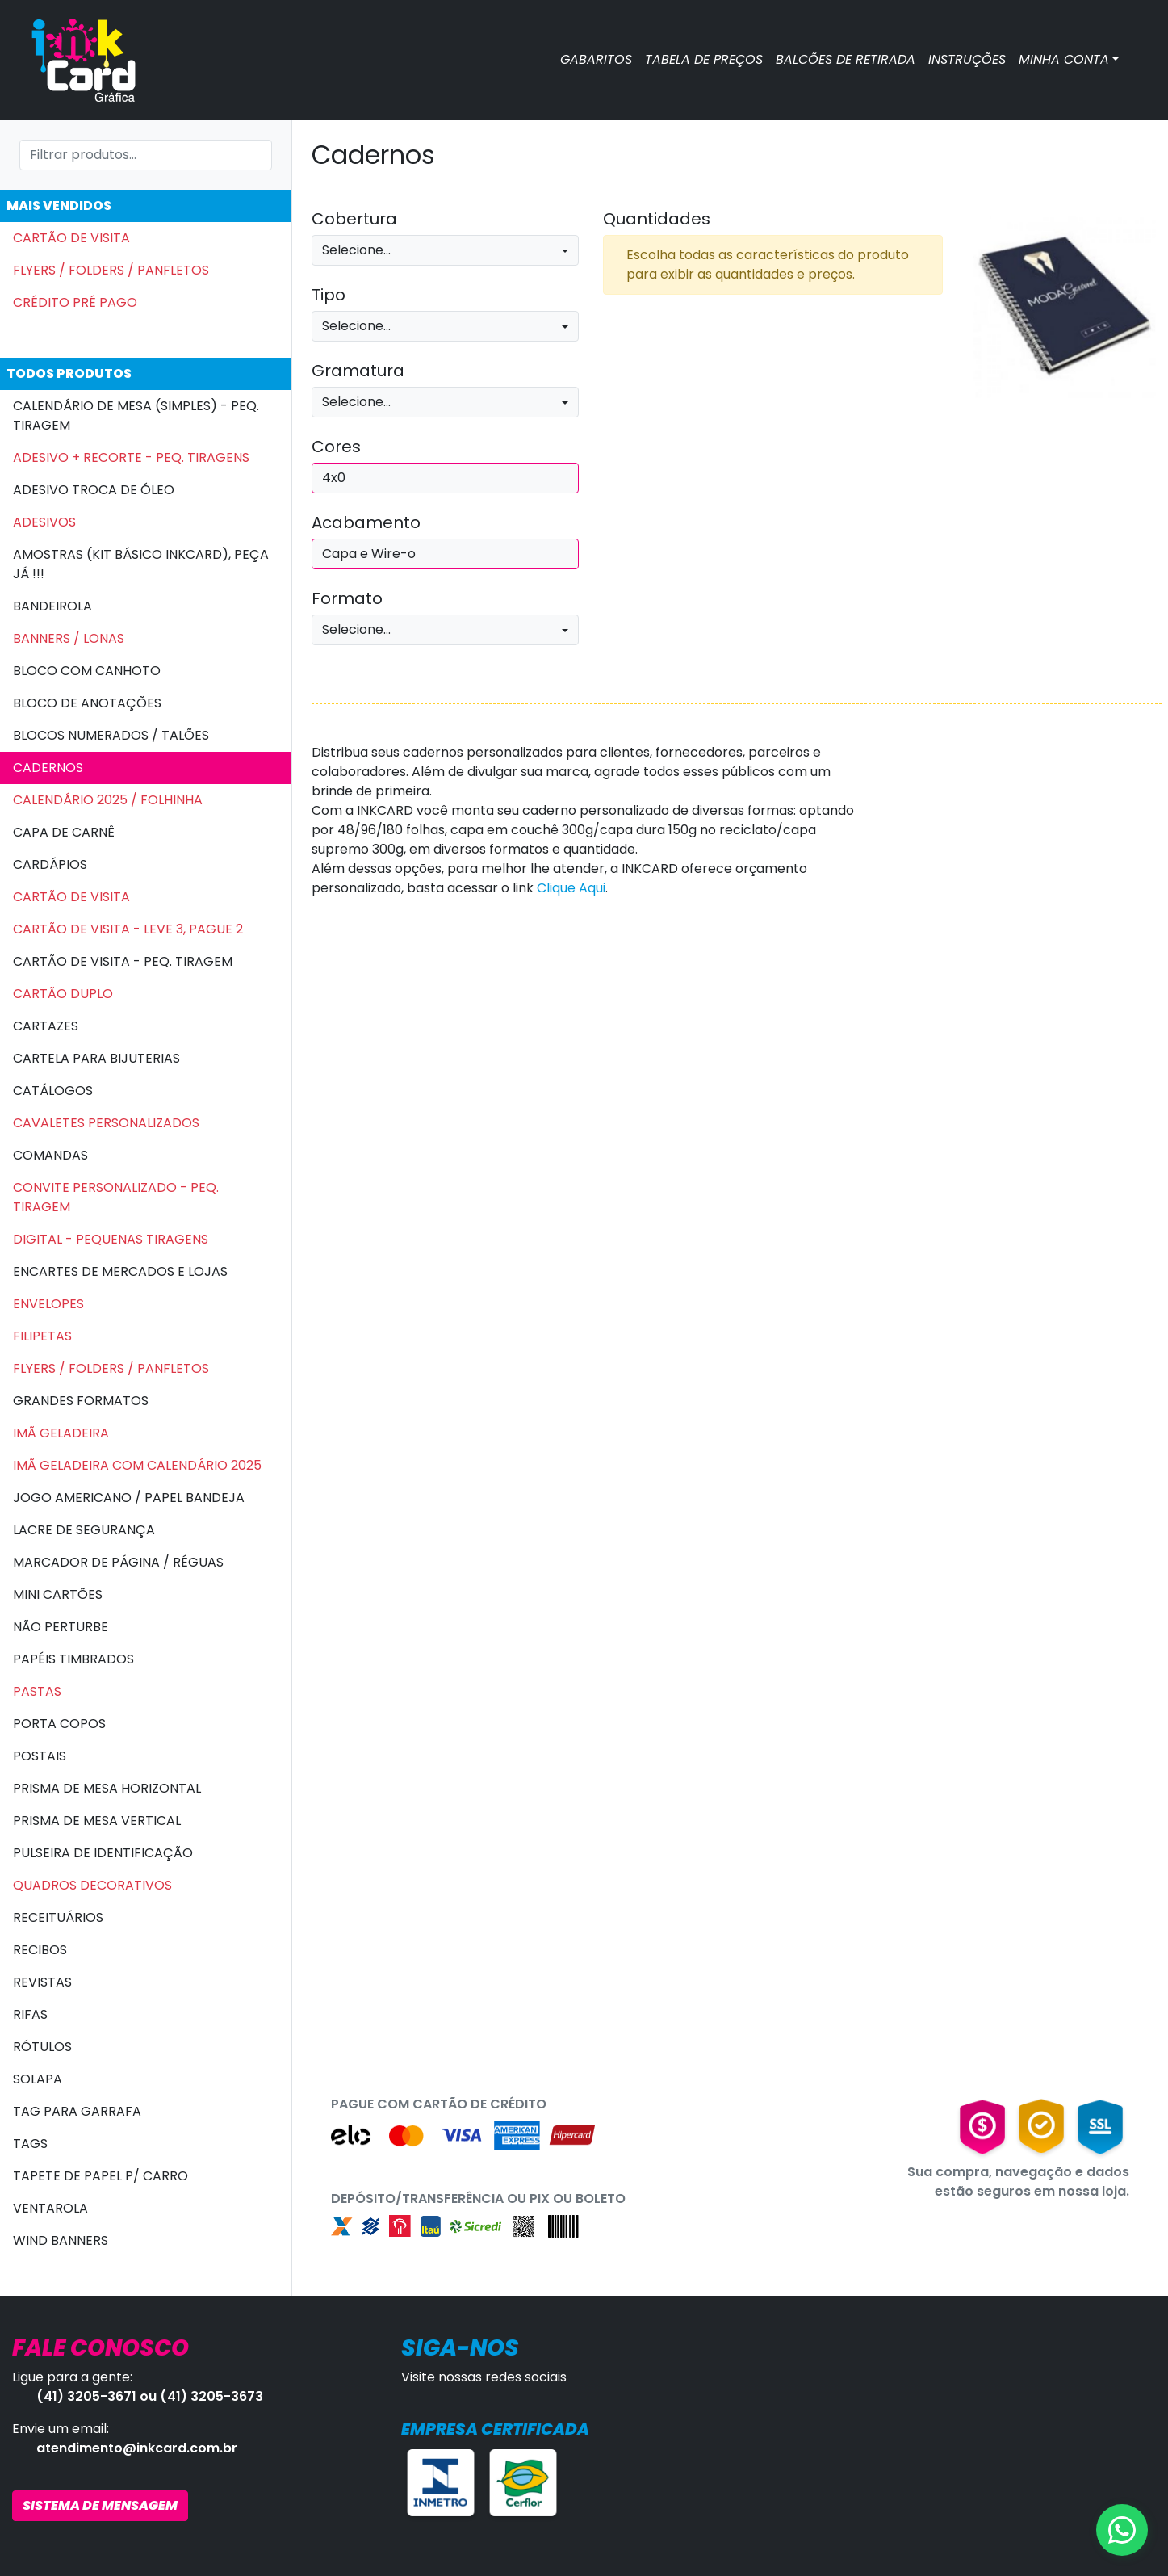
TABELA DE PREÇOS (704, 59)
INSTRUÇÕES (967, 59)
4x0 (333, 477)
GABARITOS (596, 59)
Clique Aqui (571, 888)
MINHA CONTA (1064, 59)
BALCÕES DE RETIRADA (845, 59)
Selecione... (356, 250)
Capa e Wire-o (369, 553)
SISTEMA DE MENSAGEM (100, 2505)
